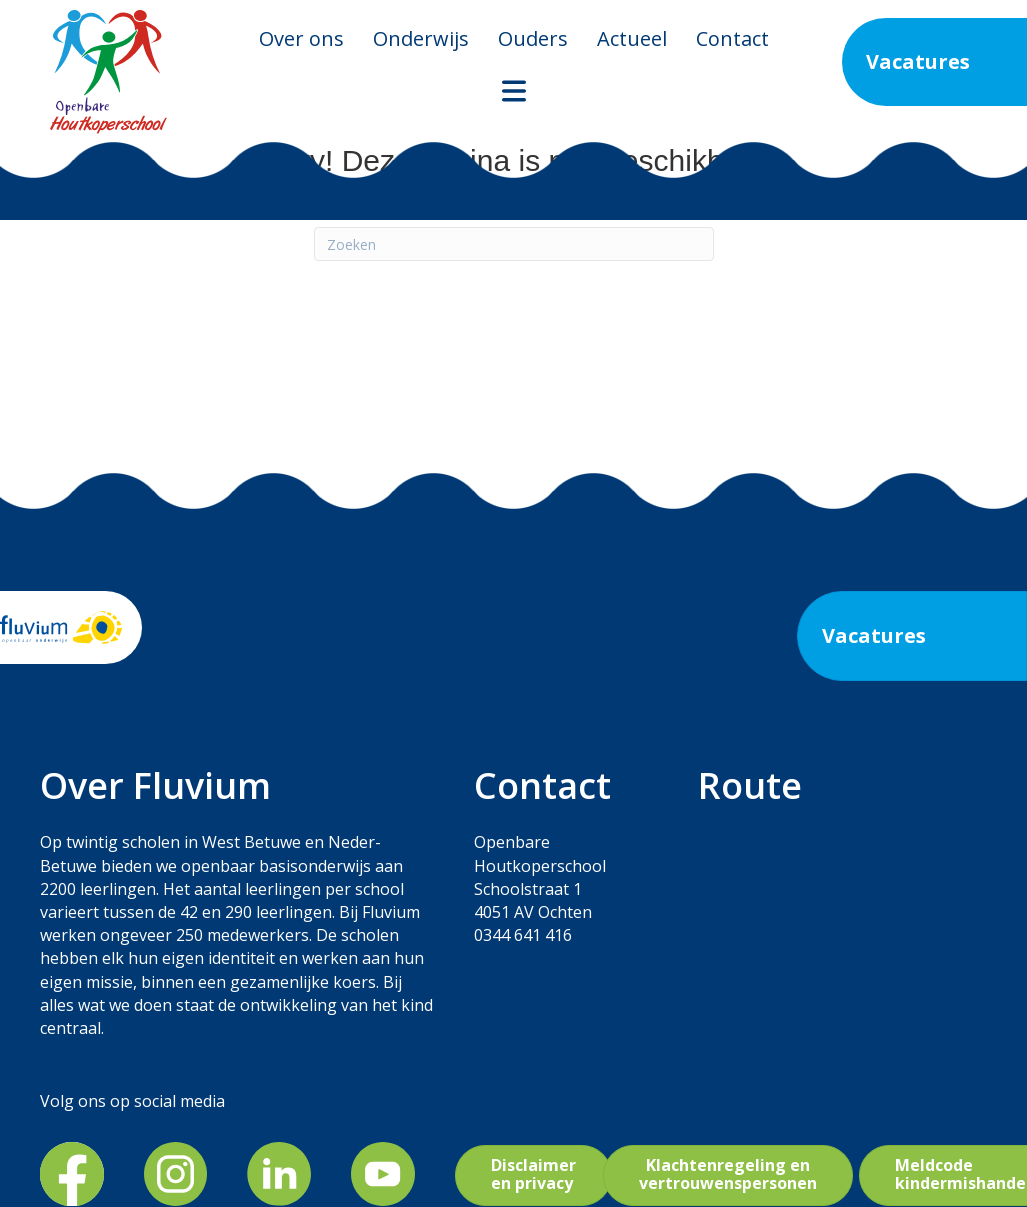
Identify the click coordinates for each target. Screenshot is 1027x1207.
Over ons (301, 38)
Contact (732, 38)
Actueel (632, 38)
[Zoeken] (514, 244)
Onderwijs (421, 38)
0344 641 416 (523, 935)
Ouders (533, 38)
